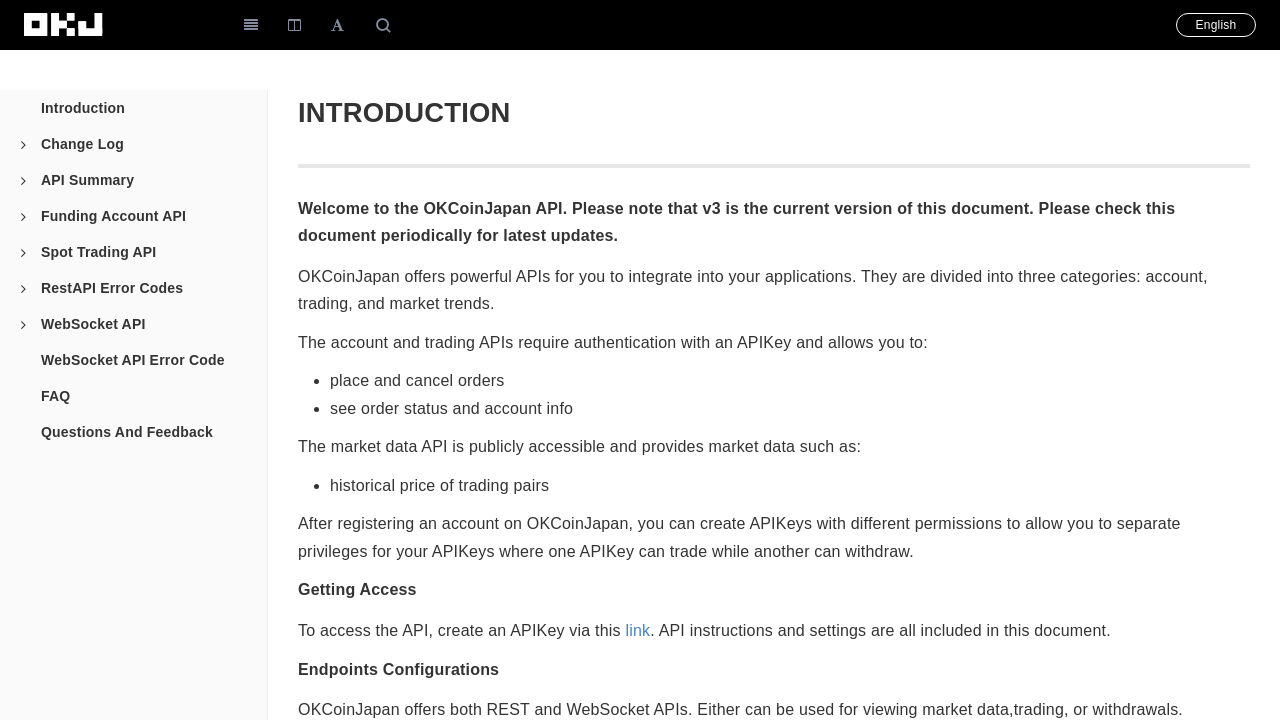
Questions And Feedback (127, 432)
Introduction (83, 108)
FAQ (55, 396)
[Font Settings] (337, 25)
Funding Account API (103, 216)
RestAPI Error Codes (102, 288)
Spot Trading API (88, 252)
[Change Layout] (294, 25)
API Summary (77, 180)
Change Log (72, 144)
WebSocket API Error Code (133, 360)
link (637, 630)
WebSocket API (83, 324)
